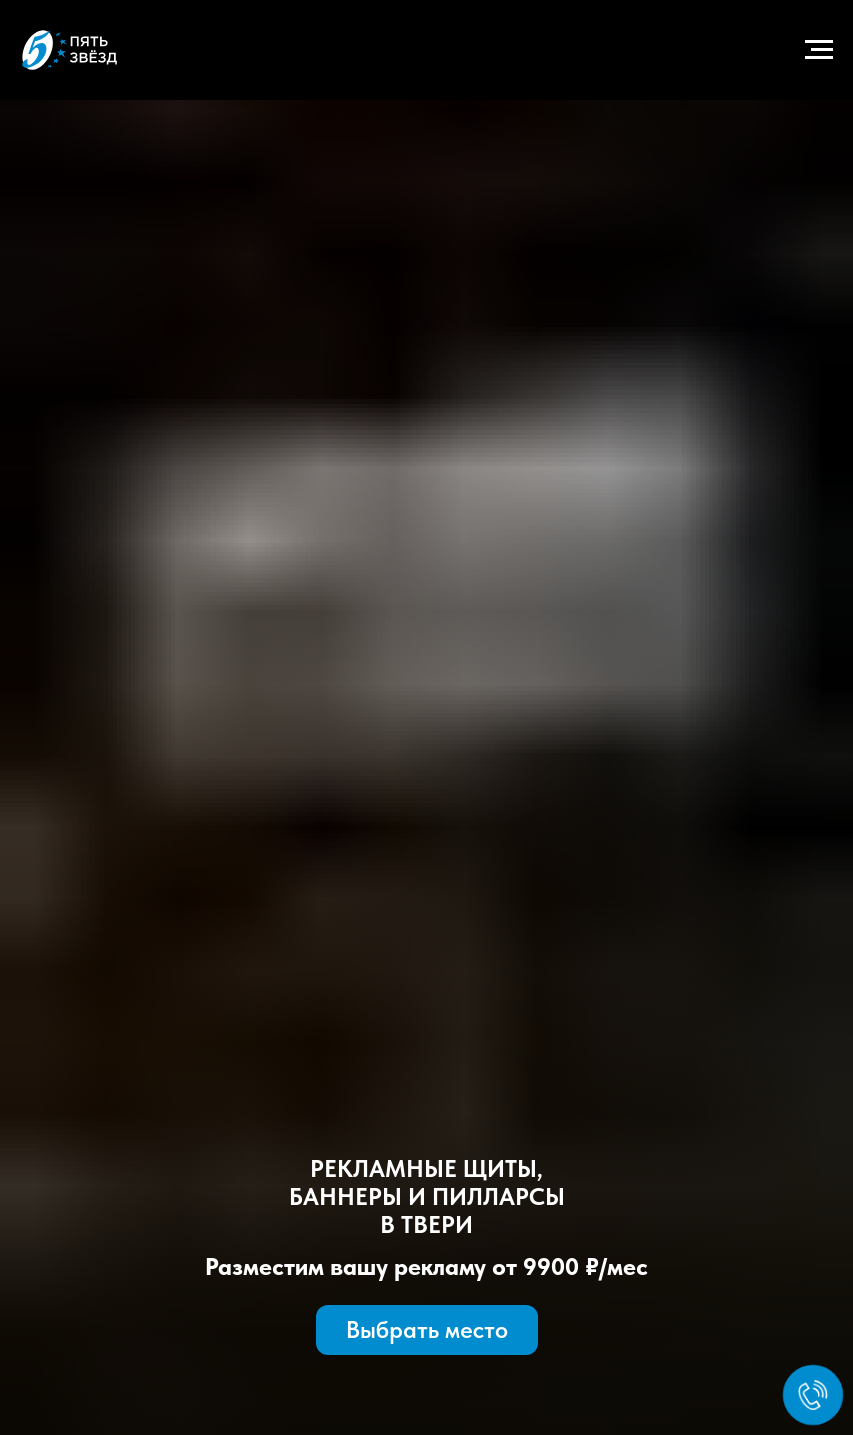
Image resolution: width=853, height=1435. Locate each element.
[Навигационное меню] (819, 50)
